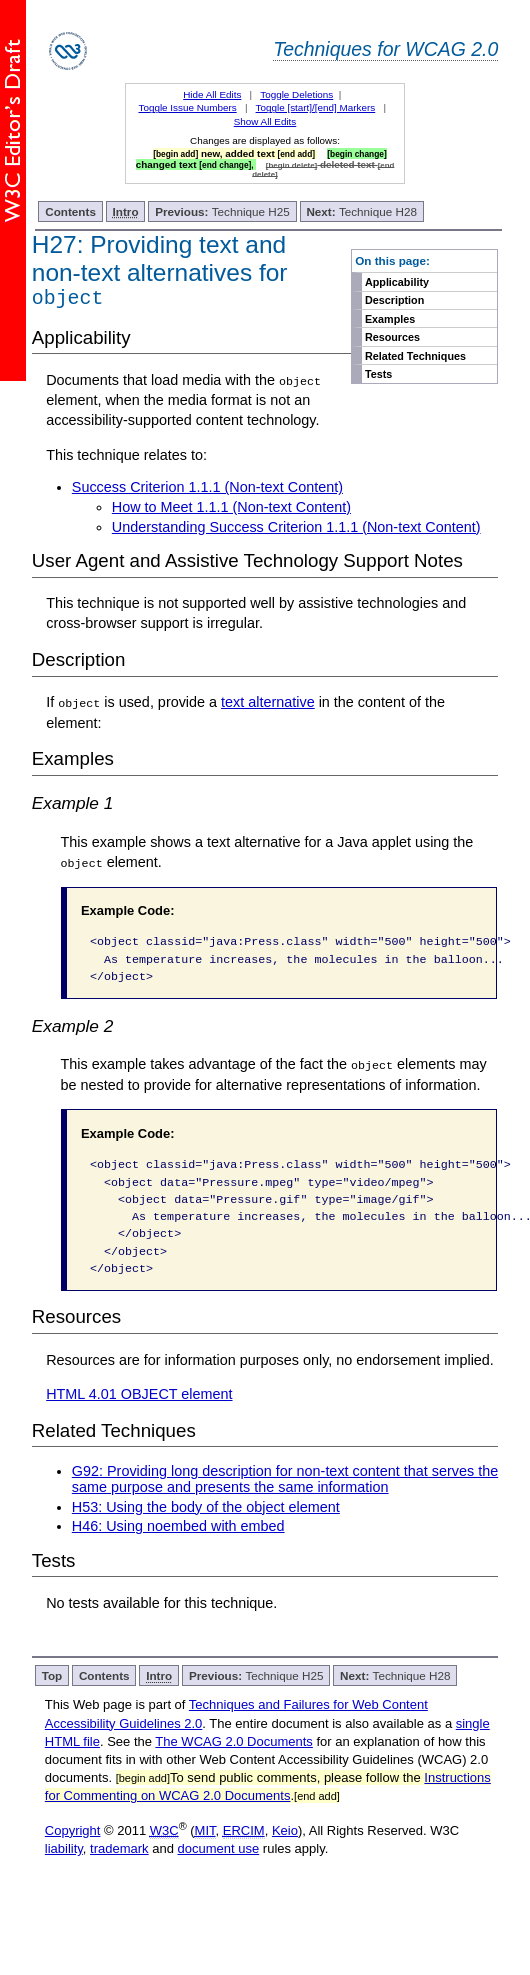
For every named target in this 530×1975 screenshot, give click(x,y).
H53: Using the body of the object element (206, 1510)
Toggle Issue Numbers (187, 107)
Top (52, 1679)
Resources (392, 337)
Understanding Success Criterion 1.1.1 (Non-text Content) (296, 530)
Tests (378, 374)
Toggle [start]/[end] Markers (316, 107)
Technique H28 (361, 211)
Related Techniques (415, 356)
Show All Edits (265, 121)
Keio (285, 1833)
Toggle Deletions (296, 94)
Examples (390, 319)
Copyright (73, 1833)
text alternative (268, 706)
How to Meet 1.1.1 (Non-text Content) (231, 511)
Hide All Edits (212, 94)
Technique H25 (222, 211)
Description (394, 300)
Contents (70, 211)
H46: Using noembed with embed (178, 1529)
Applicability (397, 282)
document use (219, 1851)
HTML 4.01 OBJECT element (139, 1397)
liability (64, 1851)
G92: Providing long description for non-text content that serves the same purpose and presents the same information (285, 1482)
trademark (119, 1851)
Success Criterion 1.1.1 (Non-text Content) (207, 491)
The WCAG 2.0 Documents (234, 1744)
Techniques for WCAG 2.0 (385, 49)
